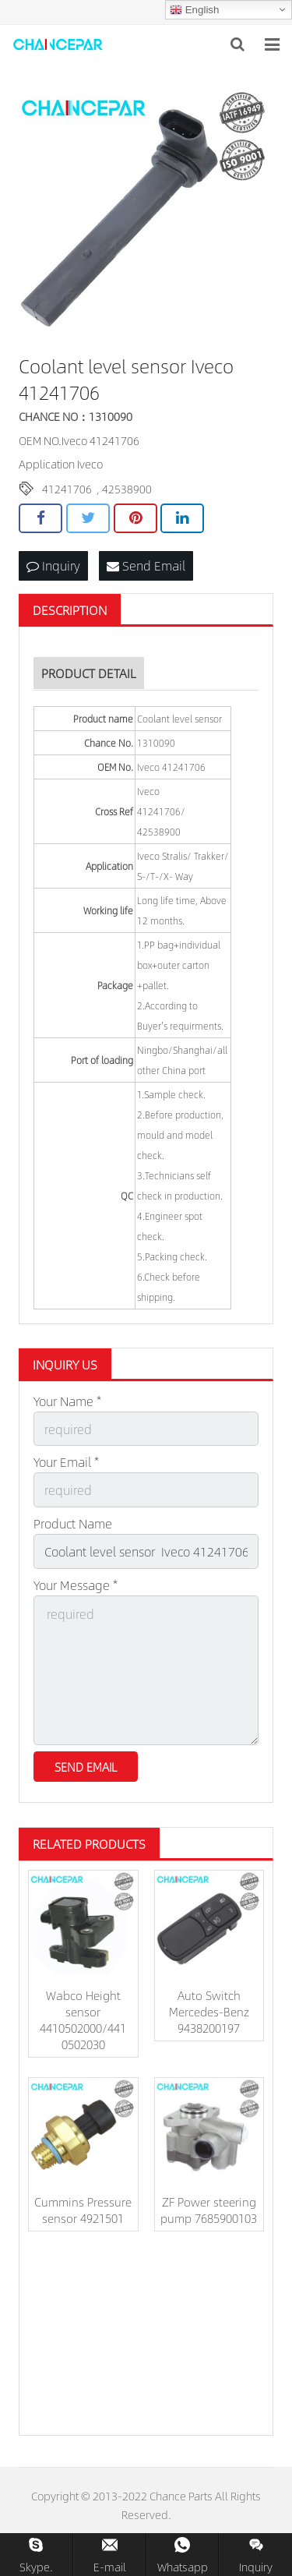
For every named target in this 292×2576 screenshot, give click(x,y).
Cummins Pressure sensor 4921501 (83, 2210)
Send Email (146, 565)
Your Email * (66, 1462)
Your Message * (75, 1585)
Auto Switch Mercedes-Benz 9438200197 (209, 2011)
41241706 (67, 488)
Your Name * (67, 1401)
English (194, 10)
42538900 (127, 488)
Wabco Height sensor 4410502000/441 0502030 (83, 2019)
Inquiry (53, 565)
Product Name (72, 1523)
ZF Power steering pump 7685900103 (208, 2210)
